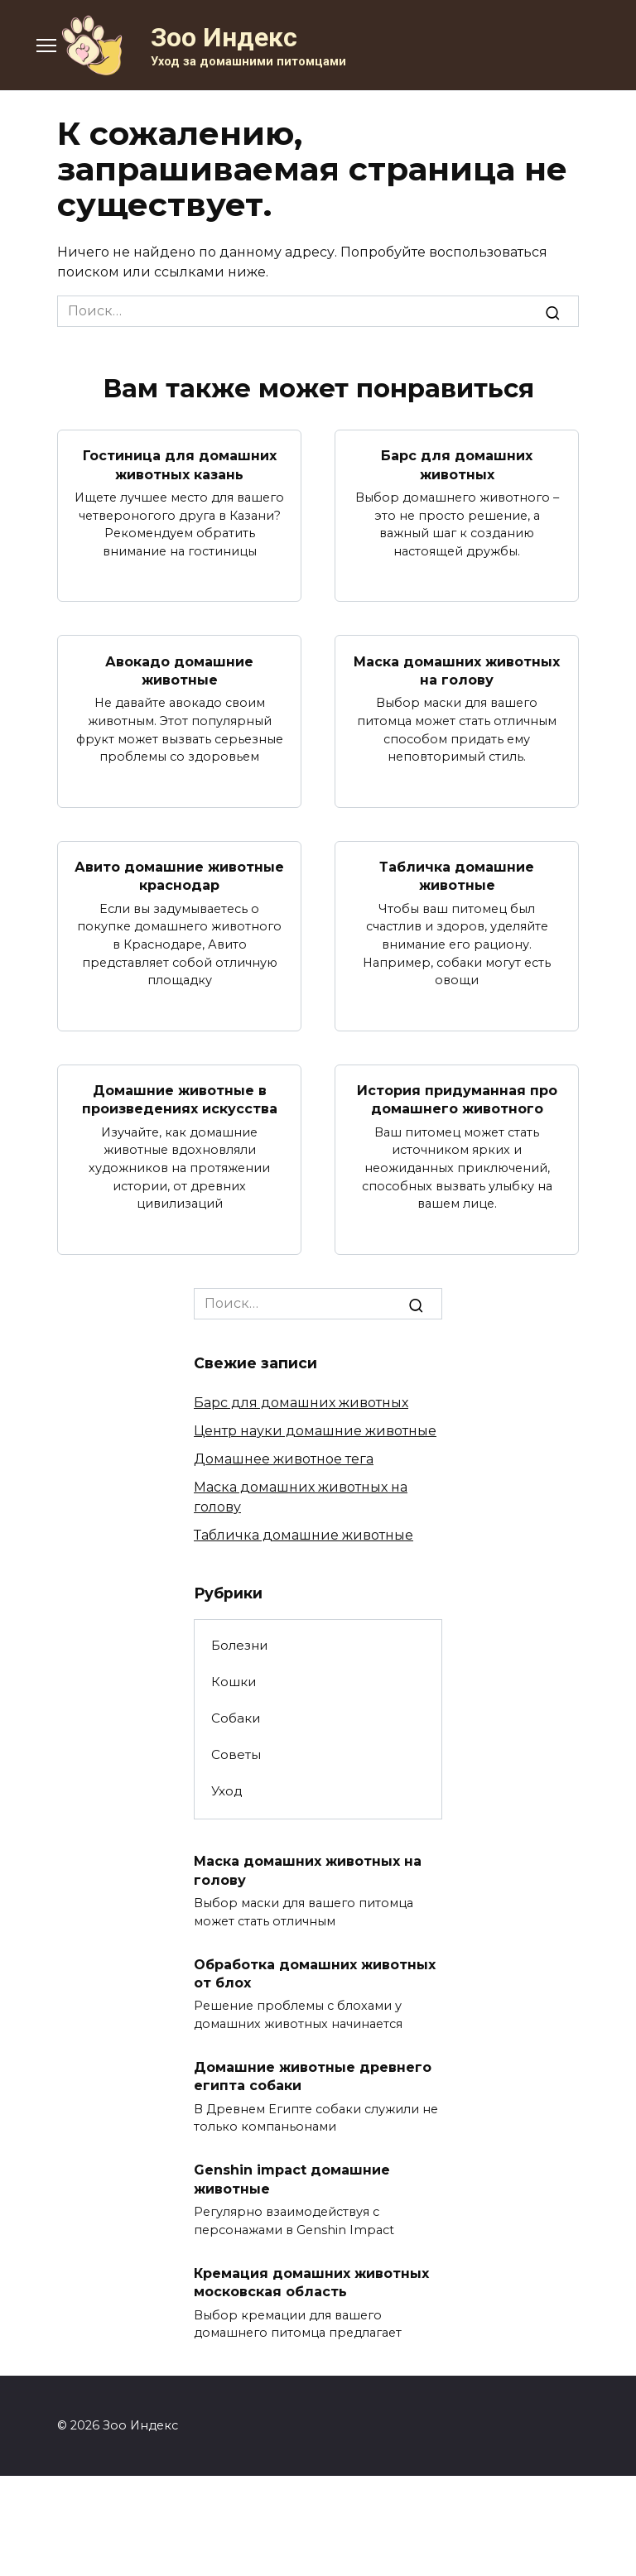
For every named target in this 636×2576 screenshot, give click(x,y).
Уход (227, 1791)
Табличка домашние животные (456, 876)
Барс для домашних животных (456, 465)
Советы (236, 1754)
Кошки (234, 1681)
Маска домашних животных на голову (457, 670)
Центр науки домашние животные (315, 1431)
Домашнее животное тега (283, 1459)
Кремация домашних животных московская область (311, 2282)
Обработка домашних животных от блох (315, 1973)
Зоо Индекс (224, 37)
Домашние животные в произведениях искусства (179, 1100)
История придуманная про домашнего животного (457, 1100)
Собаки (236, 1718)
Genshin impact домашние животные (292, 2179)
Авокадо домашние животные (179, 670)
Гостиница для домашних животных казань (180, 465)
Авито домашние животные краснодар (179, 876)
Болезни (239, 1645)
